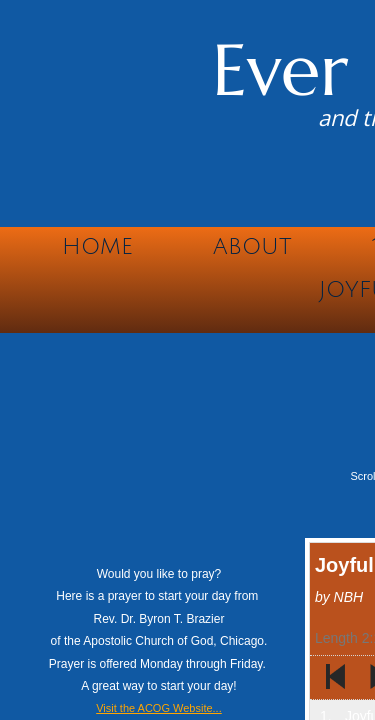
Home (97, 247)
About (252, 247)
